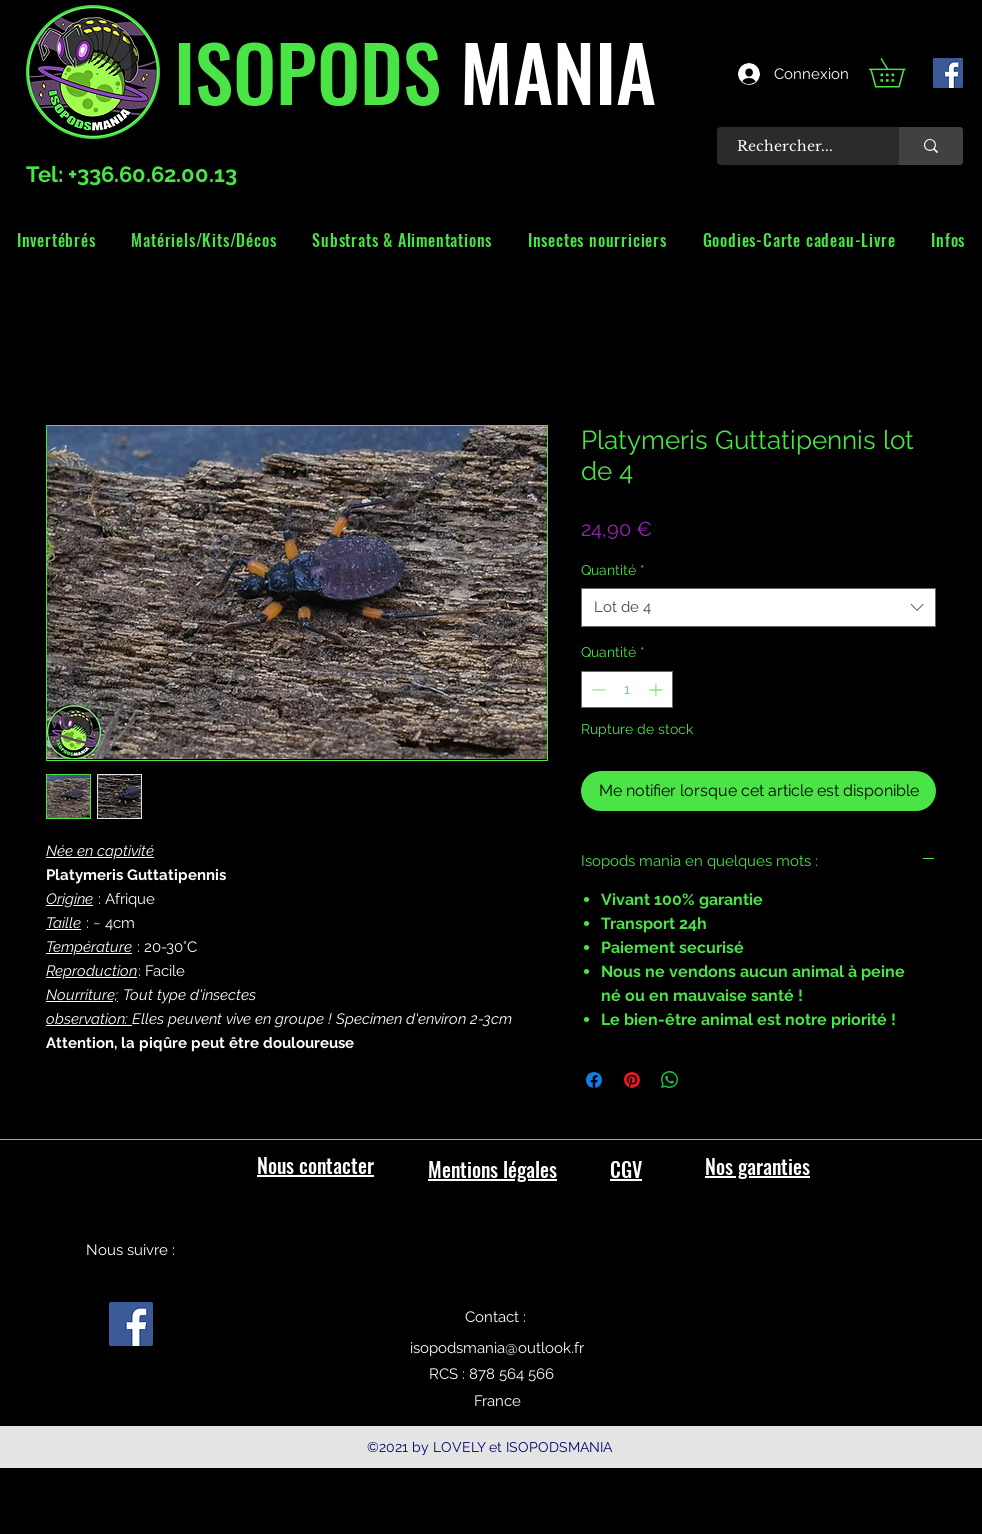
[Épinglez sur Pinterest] (632, 1080)
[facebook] (948, 73)
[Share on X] (708, 1080)
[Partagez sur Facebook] (594, 1080)
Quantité (613, 570)
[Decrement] (596, 689)
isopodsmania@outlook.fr (497, 1348)
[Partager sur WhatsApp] (670, 1080)
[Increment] (657, 689)
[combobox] (758, 607)
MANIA (548, 70)
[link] (901, 72)
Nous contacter (315, 1165)
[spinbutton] (627, 689)
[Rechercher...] (797, 146)
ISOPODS (307, 70)
